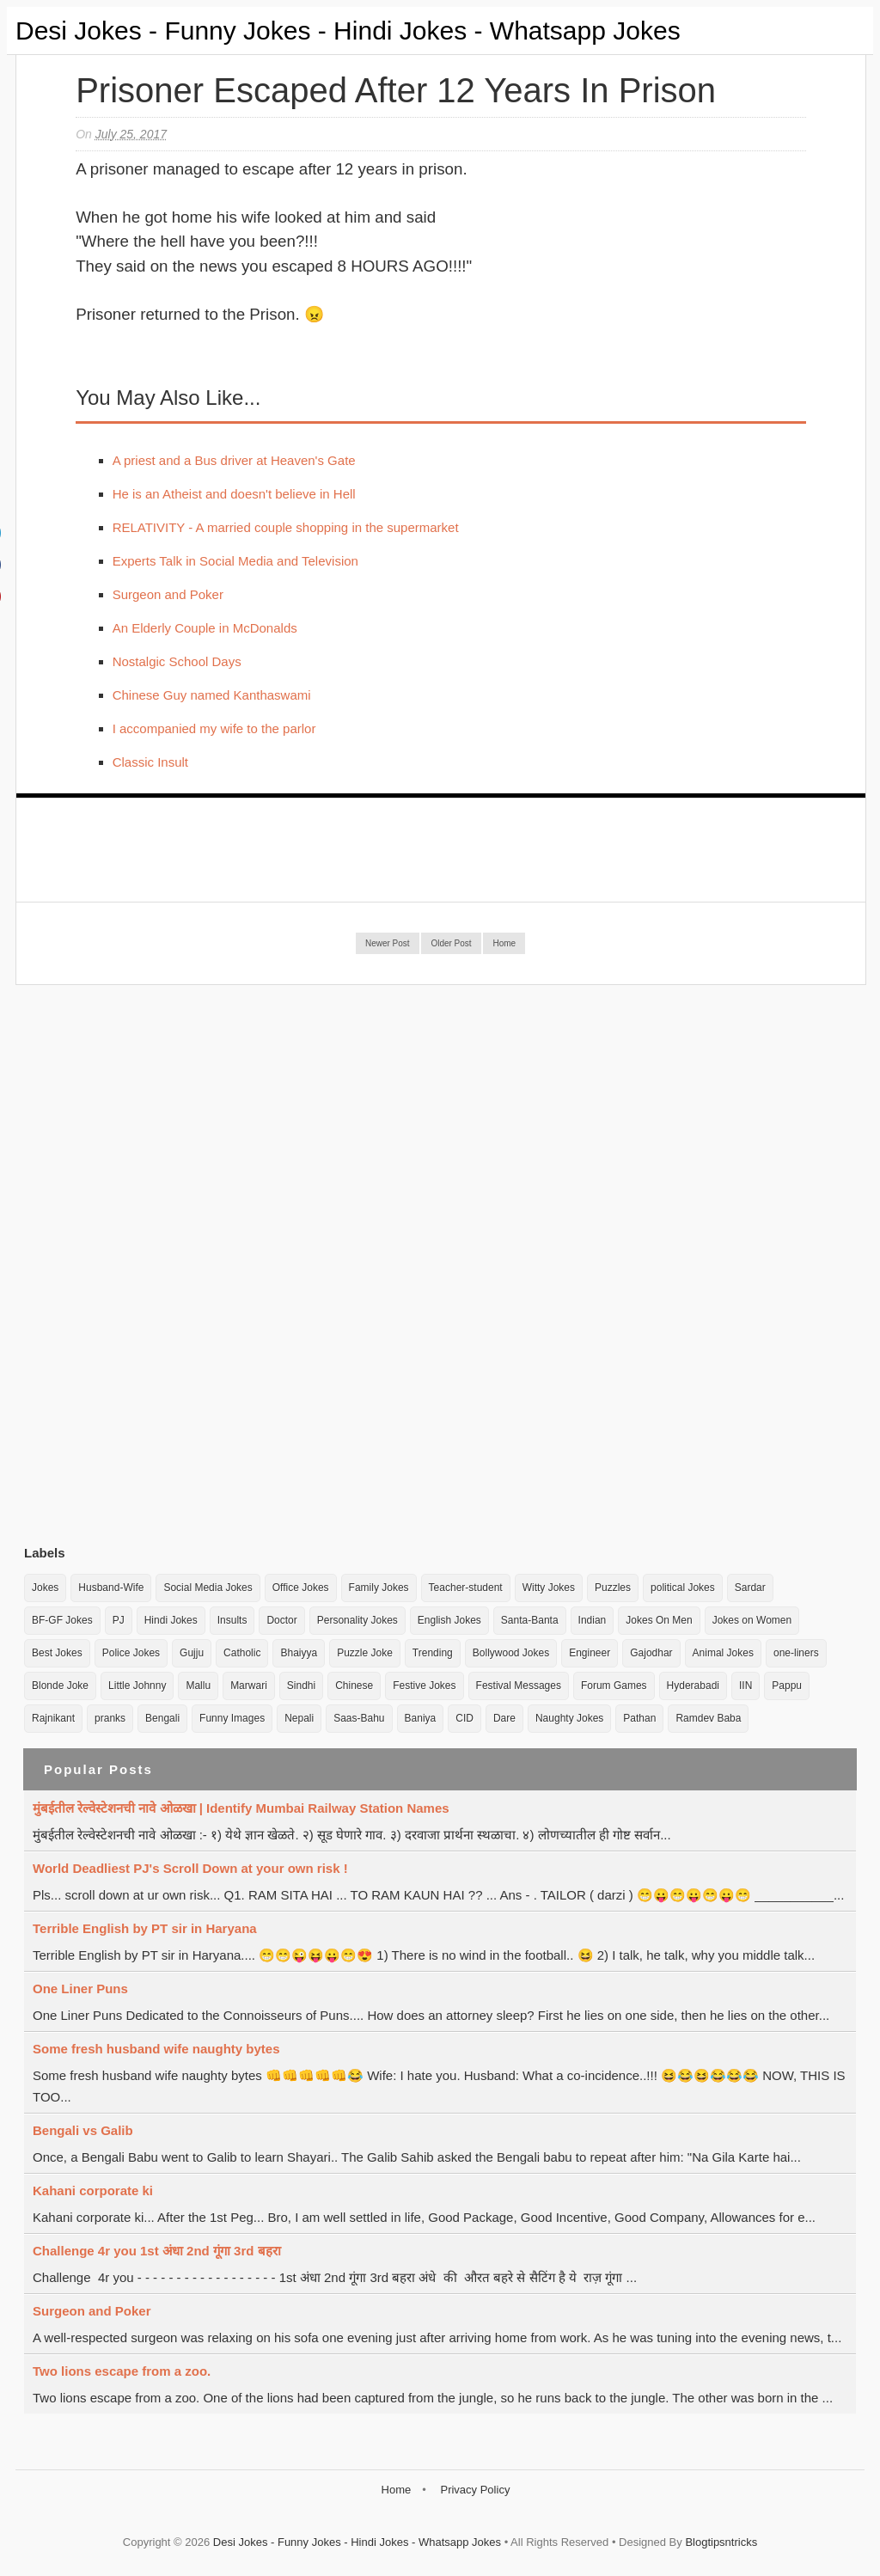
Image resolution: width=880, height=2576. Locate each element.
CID (464, 1718)
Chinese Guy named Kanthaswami (212, 695)
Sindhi (301, 1686)
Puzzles (613, 1588)
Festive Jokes (424, 1686)
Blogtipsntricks (721, 2542)
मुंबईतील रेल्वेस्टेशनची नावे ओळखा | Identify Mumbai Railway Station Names (241, 1808)
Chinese (354, 1686)
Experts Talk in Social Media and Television (235, 561)
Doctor (281, 1620)
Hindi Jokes (171, 1620)
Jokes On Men (659, 1620)
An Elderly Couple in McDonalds (205, 628)
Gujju (192, 1653)
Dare (504, 1718)
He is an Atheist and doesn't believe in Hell (234, 493)
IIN (745, 1686)
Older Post (451, 943)
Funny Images (232, 1718)
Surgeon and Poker (168, 594)
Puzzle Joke (365, 1653)
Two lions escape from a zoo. (122, 2371)
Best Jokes (57, 1653)
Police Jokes (131, 1653)
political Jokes (683, 1588)
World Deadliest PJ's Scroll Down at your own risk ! (190, 1868)
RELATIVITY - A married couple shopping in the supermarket (286, 527)
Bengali (162, 1718)
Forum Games (614, 1686)
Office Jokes (300, 1588)
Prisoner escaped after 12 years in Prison (396, 90)
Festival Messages (518, 1686)
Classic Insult (150, 762)
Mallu (198, 1686)
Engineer (589, 1653)
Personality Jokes (357, 1620)
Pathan (639, 1718)
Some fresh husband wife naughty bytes (156, 2048)
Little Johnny (137, 1686)
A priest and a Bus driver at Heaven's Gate (234, 460)
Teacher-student (466, 1588)
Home (504, 943)
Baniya (421, 1718)
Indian (592, 1620)
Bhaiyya (298, 1653)
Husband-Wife (111, 1588)
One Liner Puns (80, 1988)
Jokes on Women (752, 1620)
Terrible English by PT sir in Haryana (145, 1928)
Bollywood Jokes (511, 1653)
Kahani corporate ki (93, 2190)
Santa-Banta (530, 1620)
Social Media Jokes (207, 1588)
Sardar (750, 1588)
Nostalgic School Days (177, 661)
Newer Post (387, 943)
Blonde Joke (60, 1686)
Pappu (787, 1686)
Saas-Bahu (358, 1718)
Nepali (299, 1718)
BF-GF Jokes (62, 1620)
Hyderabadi (693, 1686)
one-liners (796, 1653)
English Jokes (449, 1620)
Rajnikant (53, 1718)
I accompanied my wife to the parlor (214, 728)
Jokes (45, 1588)
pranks (110, 1718)
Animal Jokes (723, 1653)
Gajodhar (651, 1653)
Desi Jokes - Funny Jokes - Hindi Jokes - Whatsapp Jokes (348, 30)
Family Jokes (379, 1588)
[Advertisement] (153, 1264)
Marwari (248, 1686)
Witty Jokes (548, 1588)
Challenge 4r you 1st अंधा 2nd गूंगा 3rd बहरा (157, 2250)
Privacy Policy (475, 2489)
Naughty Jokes (569, 1718)
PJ (119, 1620)
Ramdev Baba (708, 1718)
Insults (232, 1620)
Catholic (241, 1653)
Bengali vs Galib (83, 2130)
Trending (432, 1653)
